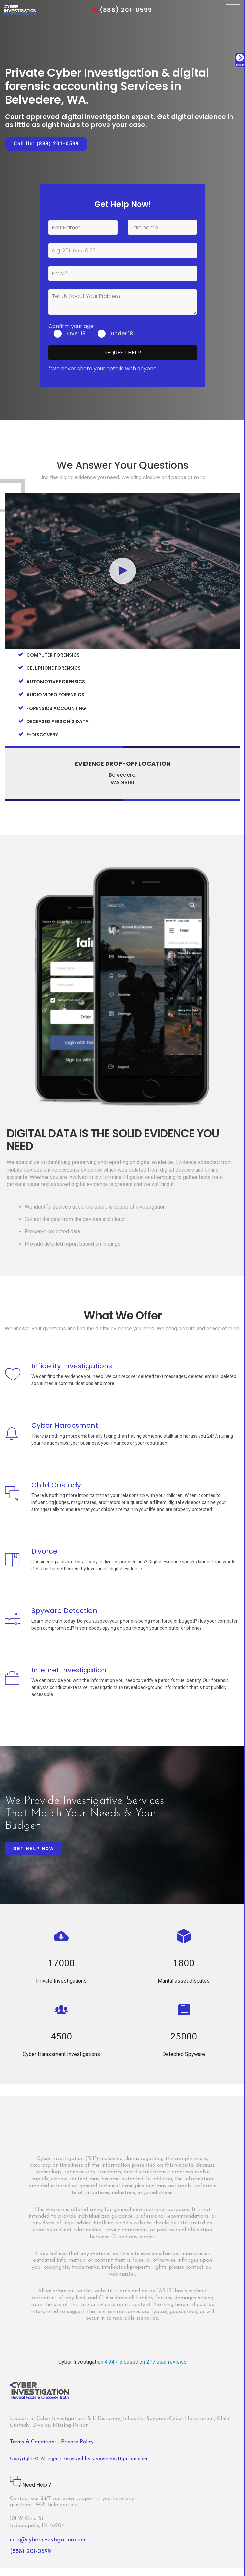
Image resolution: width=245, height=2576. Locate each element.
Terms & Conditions (34, 2449)
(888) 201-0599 (122, 10)
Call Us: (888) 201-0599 (46, 144)
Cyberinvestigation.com (119, 2466)
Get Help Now (33, 1856)
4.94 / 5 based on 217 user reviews (146, 2369)
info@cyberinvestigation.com (47, 2547)
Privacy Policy (77, 2449)
